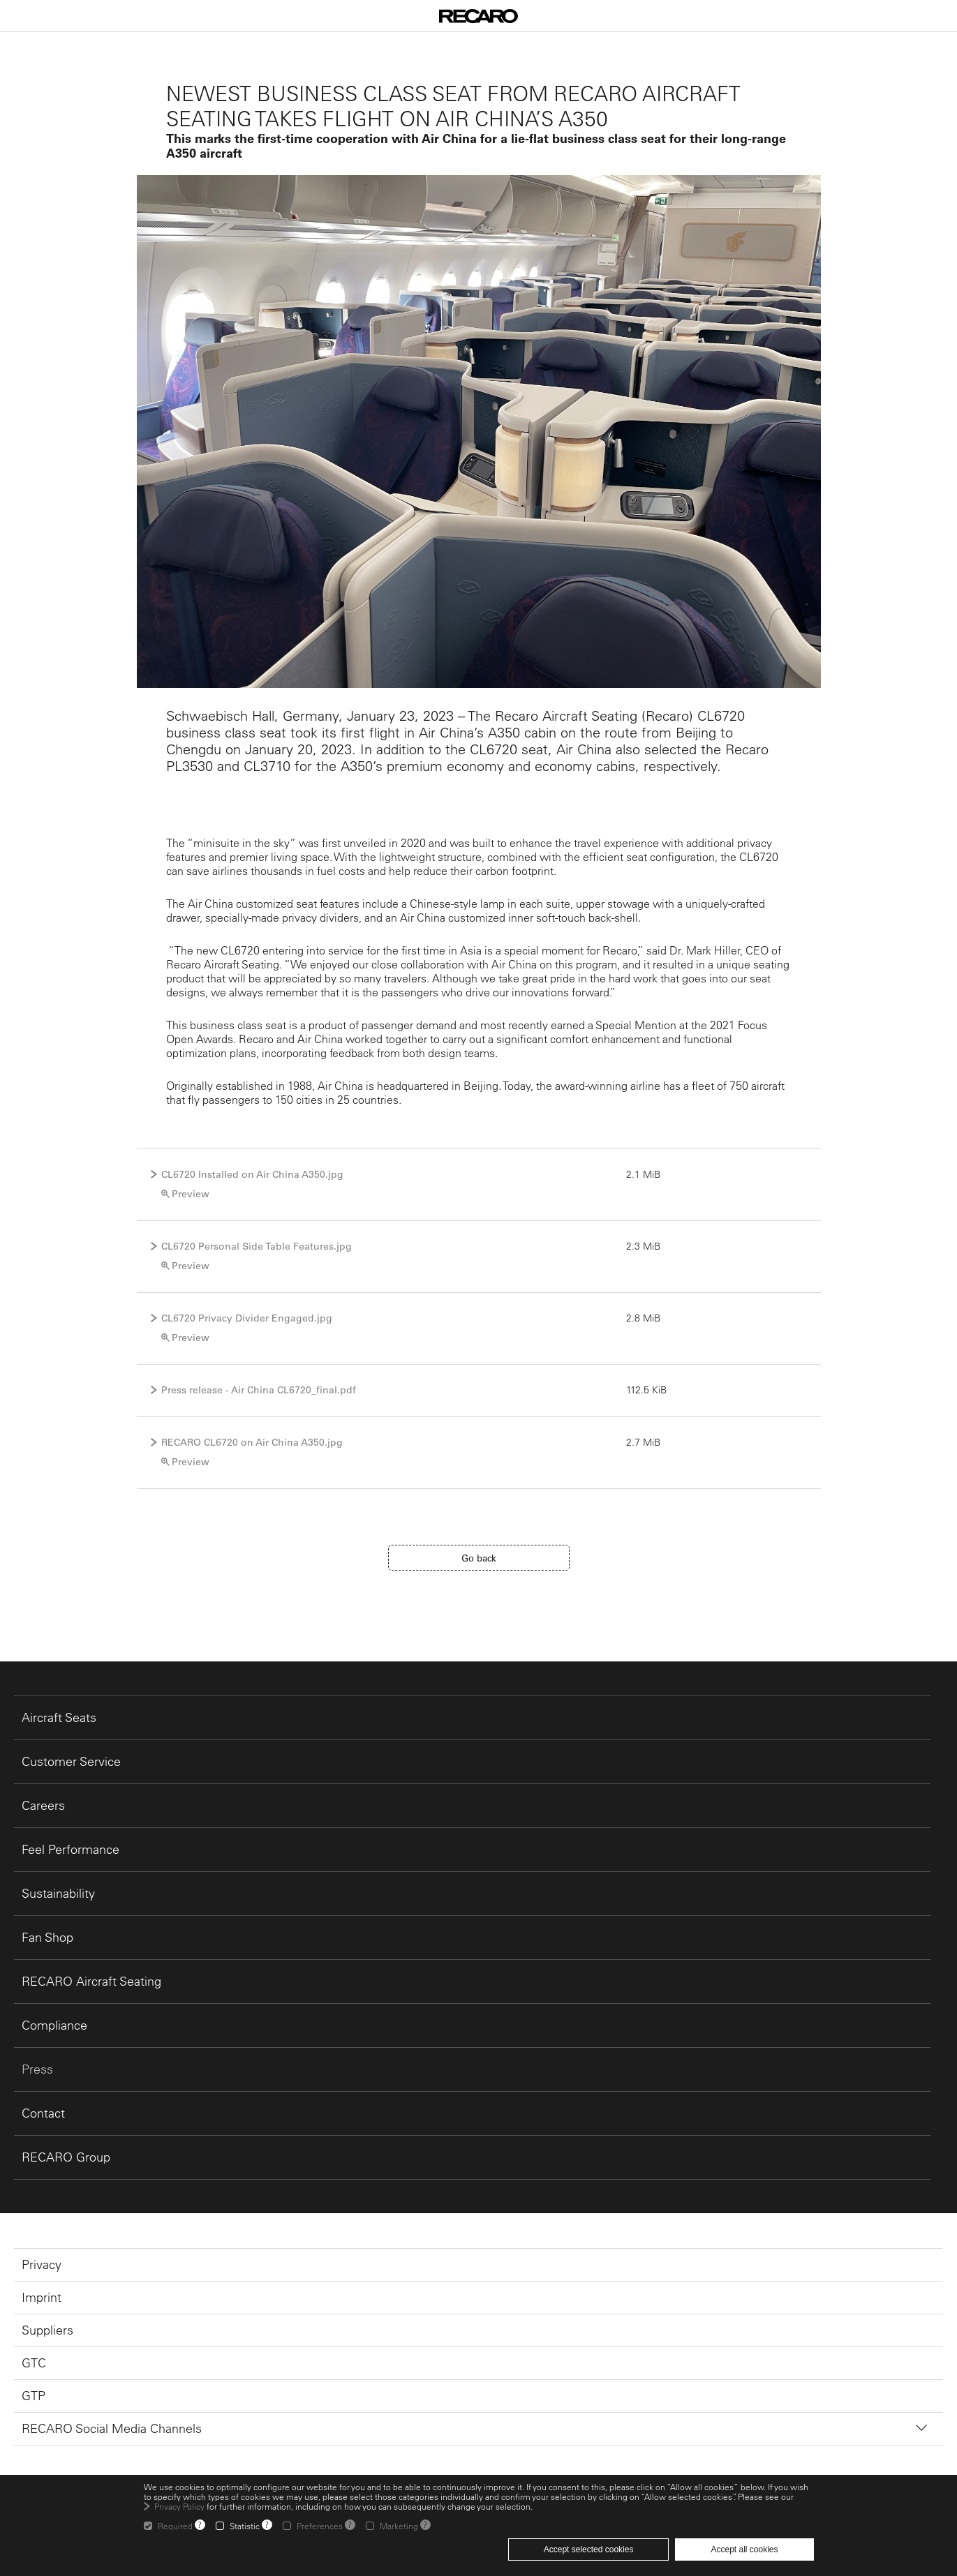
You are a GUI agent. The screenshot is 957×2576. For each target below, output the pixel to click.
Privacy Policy (179, 2506)
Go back (478, 1558)
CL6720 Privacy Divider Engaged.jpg (246, 1318)
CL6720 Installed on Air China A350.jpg (252, 1174)
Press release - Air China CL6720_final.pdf (258, 1390)
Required (175, 2526)
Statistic (245, 2526)
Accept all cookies (744, 2549)
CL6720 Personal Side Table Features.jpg (256, 1246)
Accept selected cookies (589, 2549)
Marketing (399, 2526)
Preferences (320, 2526)
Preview (190, 1194)
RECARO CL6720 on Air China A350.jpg (252, 1442)
